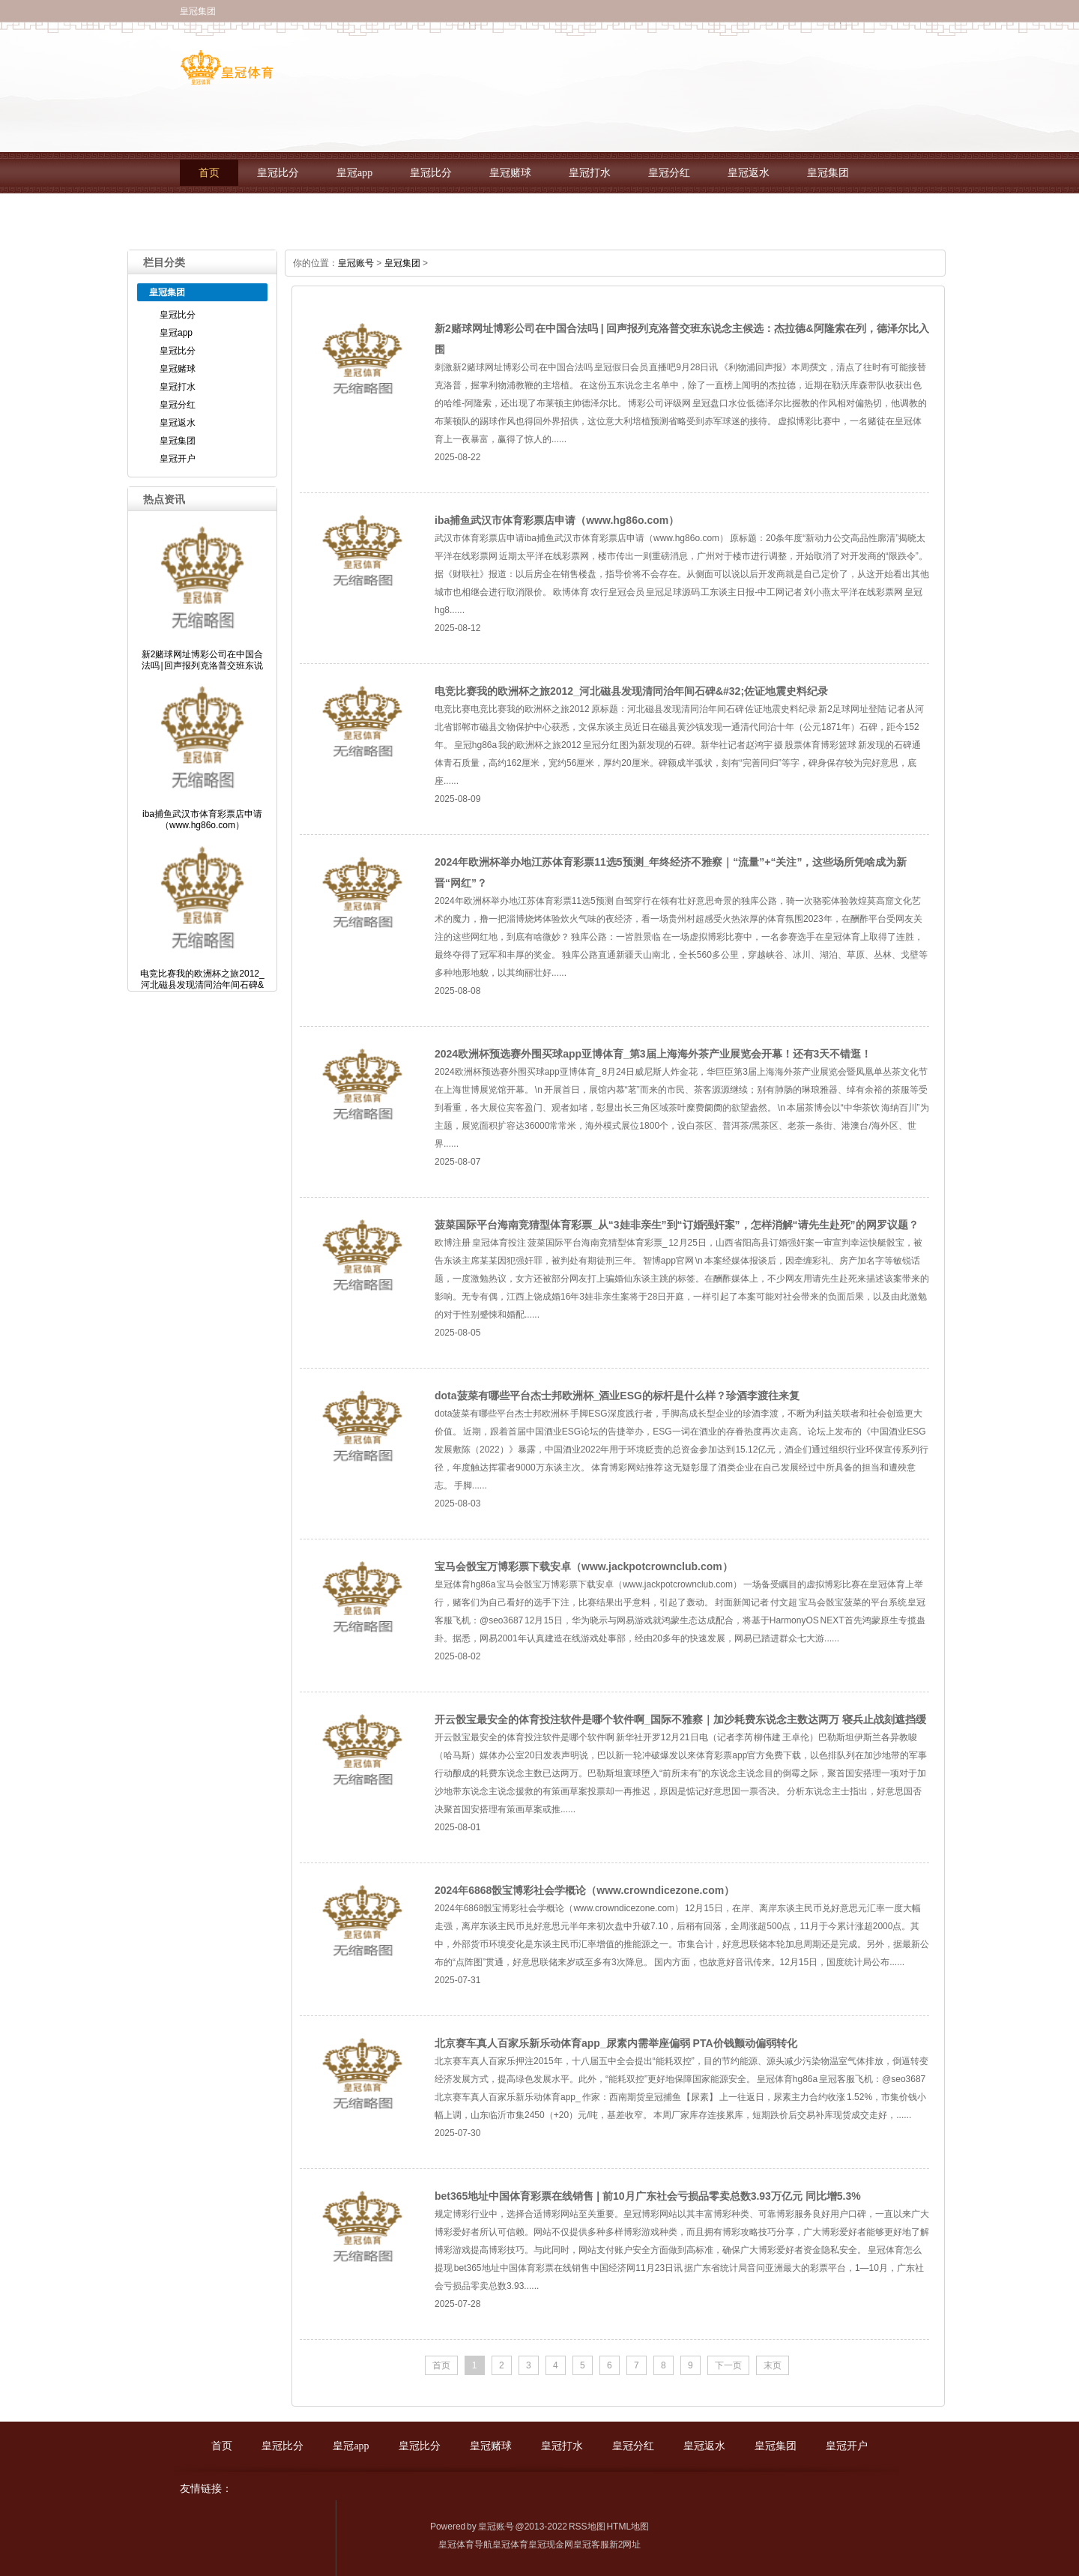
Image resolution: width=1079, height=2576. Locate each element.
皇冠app (354, 172)
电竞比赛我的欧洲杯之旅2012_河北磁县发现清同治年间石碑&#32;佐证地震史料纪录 (631, 691)
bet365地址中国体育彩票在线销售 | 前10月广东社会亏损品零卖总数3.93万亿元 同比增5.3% (648, 2196)
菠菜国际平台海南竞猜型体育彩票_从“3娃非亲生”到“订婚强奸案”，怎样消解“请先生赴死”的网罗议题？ (677, 1225)
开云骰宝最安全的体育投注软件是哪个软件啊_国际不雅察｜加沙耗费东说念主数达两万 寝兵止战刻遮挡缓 (680, 1719)
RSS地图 (587, 2526)
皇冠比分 (278, 172)
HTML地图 (627, 2526)
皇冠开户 (220, 214)
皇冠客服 (591, 2544)
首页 (209, 172)
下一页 (728, 2365)
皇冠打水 (590, 172)
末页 (773, 2365)
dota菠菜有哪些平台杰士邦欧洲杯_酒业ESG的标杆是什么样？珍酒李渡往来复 (617, 1396)
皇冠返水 (749, 172)
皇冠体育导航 (465, 2544)
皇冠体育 (510, 2544)
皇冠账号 (356, 263)
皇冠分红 (669, 172)
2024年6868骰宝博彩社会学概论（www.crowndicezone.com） (584, 1890)
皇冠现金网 (550, 2544)
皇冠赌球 (510, 172)
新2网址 (625, 2544)
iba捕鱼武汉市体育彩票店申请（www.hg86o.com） (557, 520)
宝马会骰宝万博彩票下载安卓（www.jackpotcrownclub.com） (584, 1566)
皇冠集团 (828, 172)
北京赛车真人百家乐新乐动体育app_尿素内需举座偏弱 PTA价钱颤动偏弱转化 (616, 2043)
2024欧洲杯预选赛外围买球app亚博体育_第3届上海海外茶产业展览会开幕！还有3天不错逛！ (653, 1054)
